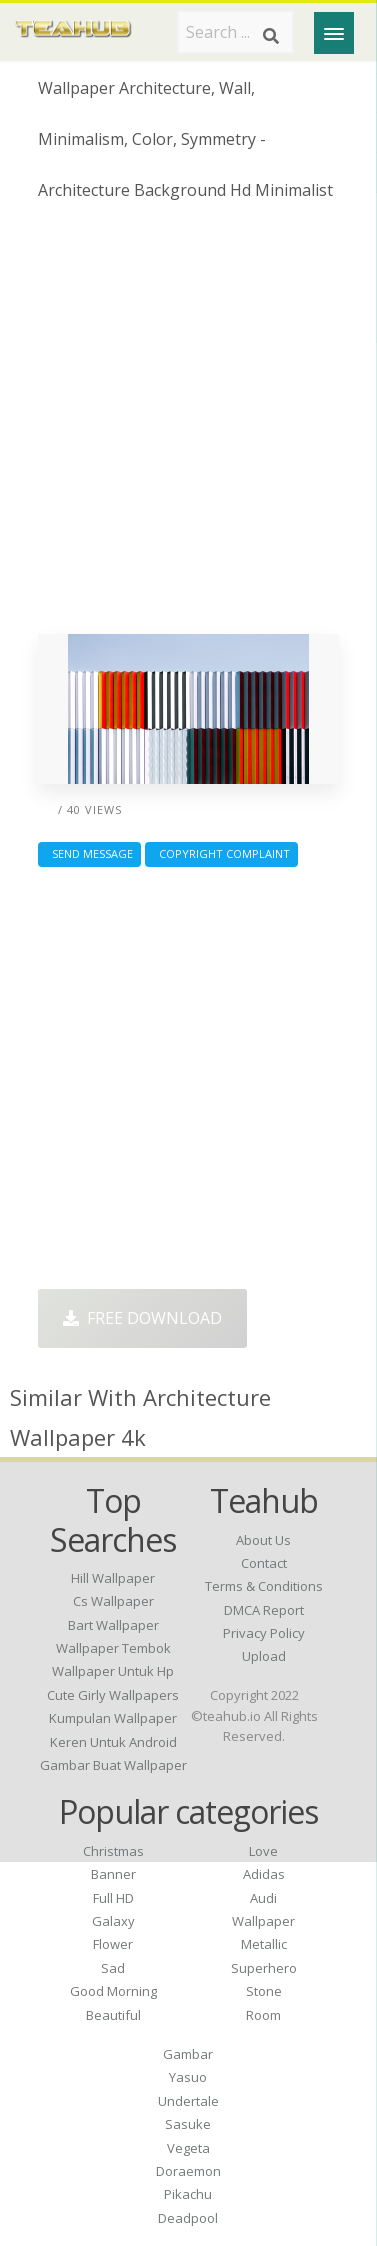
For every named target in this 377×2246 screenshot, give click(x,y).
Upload (264, 1656)
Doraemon (188, 2171)
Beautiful (113, 2015)
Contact (264, 1563)
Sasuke (188, 2124)
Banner (113, 1874)
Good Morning (113, 1991)
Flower (113, 1944)
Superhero (264, 1968)
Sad (113, 1968)
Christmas (113, 1851)
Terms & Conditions (264, 1586)
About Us (263, 1540)
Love (263, 1851)
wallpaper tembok (113, 1648)
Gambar (188, 2054)
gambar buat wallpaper (113, 1765)
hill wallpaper (113, 1578)
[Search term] (235, 32)
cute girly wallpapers (113, 1695)
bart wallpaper (113, 1625)
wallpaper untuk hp (113, 1671)
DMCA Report (264, 1610)
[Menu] (334, 33)
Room (263, 2015)
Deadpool (188, 2218)
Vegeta (188, 2148)
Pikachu (188, 2194)
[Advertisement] (188, 425)
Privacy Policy (264, 1633)
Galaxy (113, 1921)
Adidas (264, 1874)
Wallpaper (263, 1921)
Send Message (89, 853)
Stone (264, 1991)
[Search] (271, 36)
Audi (263, 1898)
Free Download (142, 1318)
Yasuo (188, 2077)
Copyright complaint (221, 853)
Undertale (188, 2101)
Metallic (264, 1944)
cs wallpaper (113, 1601)
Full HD (113, 1898)
